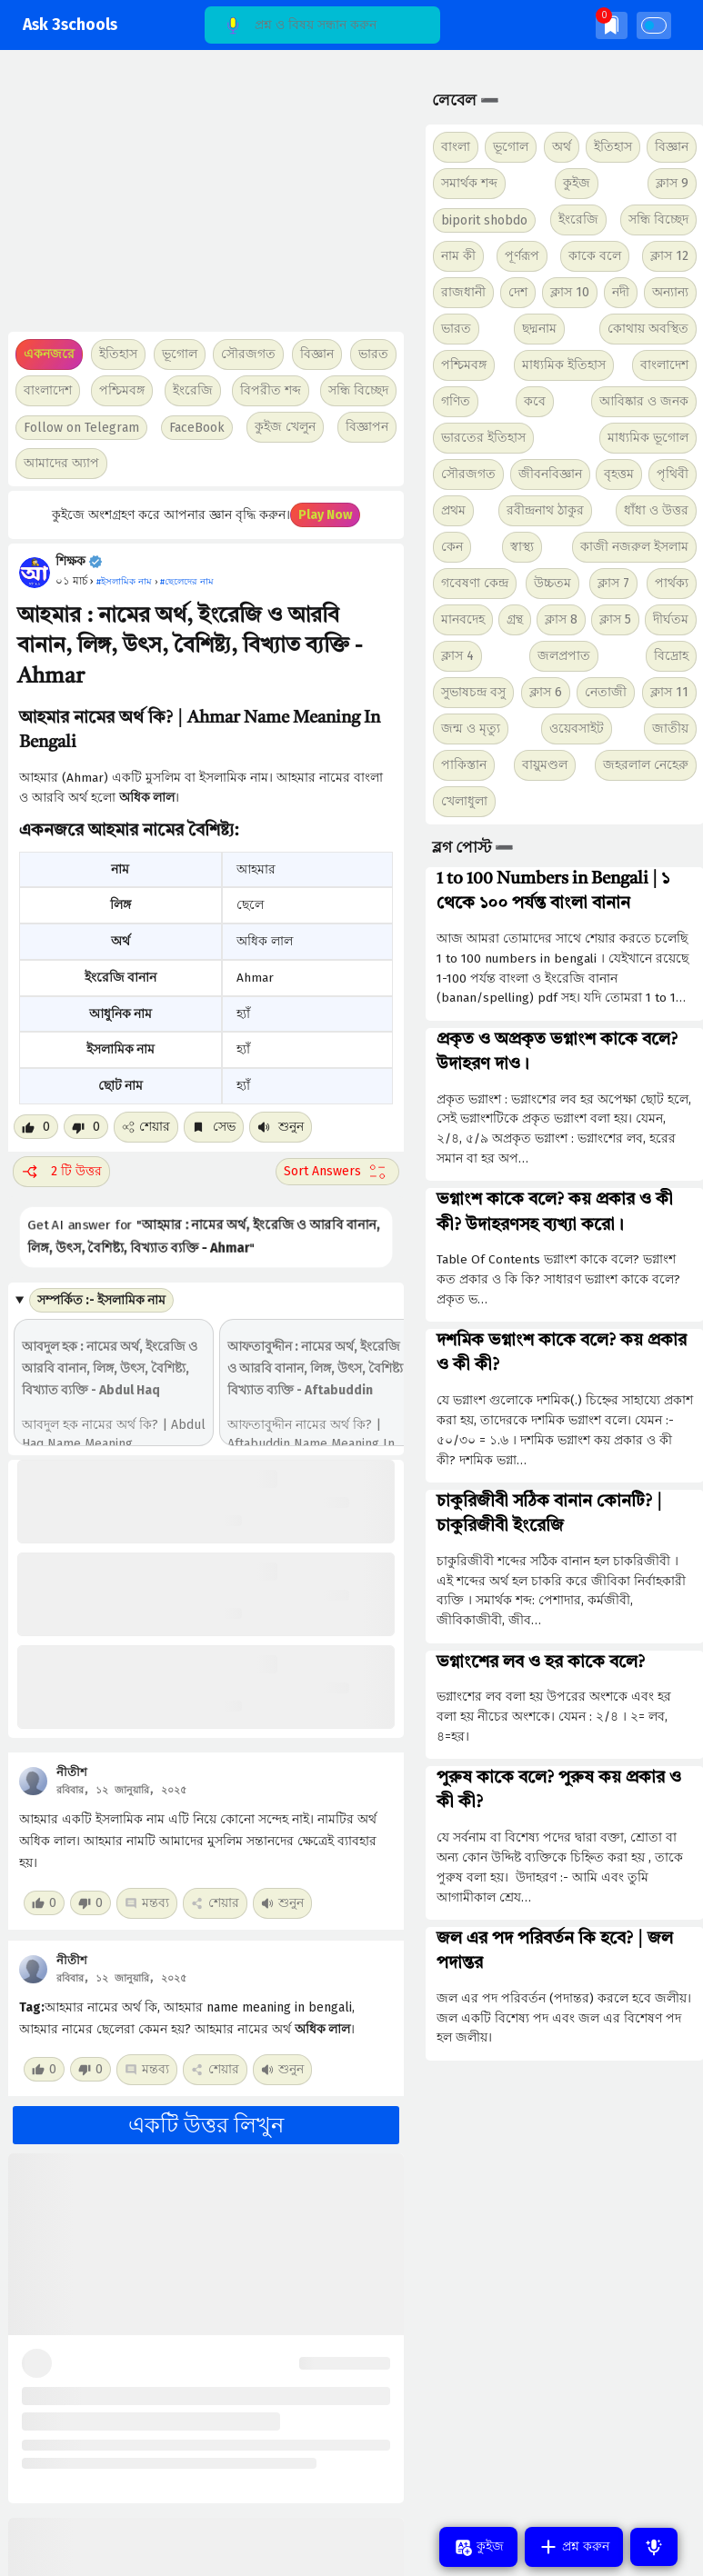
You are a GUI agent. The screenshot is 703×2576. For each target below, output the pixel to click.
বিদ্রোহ (671, 656)
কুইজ (576, 183)
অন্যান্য (670, 292)
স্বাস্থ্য (522, 546)
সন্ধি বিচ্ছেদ (358, 390)
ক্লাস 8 (561, 619)
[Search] (322, 25)
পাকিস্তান (464, 765)
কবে (535, 401)
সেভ (214, 1126)
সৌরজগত (468, 474)
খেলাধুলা (464, 801)
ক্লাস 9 (672, 183)
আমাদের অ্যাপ (61, 463)
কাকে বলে (594, 256)
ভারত (456, 328)
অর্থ (561, 147)
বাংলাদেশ (664, 365)
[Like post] (36, 1126)
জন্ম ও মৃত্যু (470, 728)
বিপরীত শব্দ (270, 390)
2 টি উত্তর (61, 1172)
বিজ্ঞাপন (367, 426)
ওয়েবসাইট (576, 728)
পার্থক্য (671, 583)
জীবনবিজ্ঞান (550, 474)
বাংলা (455, 147)
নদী (620, 292)
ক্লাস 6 (545, 692)
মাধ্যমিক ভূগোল (648, 437)
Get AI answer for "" (204, 1237)
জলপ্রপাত (563, 656)
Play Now (325, 515)
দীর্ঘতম (670, 619)
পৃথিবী (672, 474)
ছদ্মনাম (539, 328)
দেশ (517, 292)
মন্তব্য (147, 1903)
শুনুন (280, 1126)
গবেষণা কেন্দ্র (474, 583)
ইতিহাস (613, 147)
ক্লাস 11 (669, 692)
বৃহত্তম (619, 474)
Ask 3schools (70, 25)
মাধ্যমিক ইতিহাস (564, 365)
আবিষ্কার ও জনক (643, 401)
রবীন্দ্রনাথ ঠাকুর (545, 510)
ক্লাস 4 (457, 656)
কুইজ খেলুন (285, 426)
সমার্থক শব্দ (469, 183)
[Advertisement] (201, 200)
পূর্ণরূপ (522, 256)
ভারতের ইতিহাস (483, 437)
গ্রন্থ (515, 619)
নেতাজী (606, 692)
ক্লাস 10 (569, 292)
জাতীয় (670, 728)
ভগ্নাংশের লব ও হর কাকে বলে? (541, 1662)
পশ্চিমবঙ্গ (122, 390)
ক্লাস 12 (669, 256)
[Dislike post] (86, 1126)
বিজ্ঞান (671, 147)
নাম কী (458, 256)
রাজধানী (463, 292)
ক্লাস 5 (615, 619)
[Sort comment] (337, 1171)
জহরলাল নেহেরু (645, 765)
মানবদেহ (463, 619)
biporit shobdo (484, 220)
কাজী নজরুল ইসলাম (634, 546)
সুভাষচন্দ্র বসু (473, 692)
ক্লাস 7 (613, 583)
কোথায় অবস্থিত (648, 328)
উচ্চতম (552, 583)
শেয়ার (146, 1126)
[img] (611, 25)
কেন (452, 546)
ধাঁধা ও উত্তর (656, 510)
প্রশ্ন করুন (573, 2547)
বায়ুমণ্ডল (544, 765)
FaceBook (197, 427)
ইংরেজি (193, 390)
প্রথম (453, 510)
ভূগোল (510, 147)
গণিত (455, 401)
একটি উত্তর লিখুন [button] (206, 2125)
